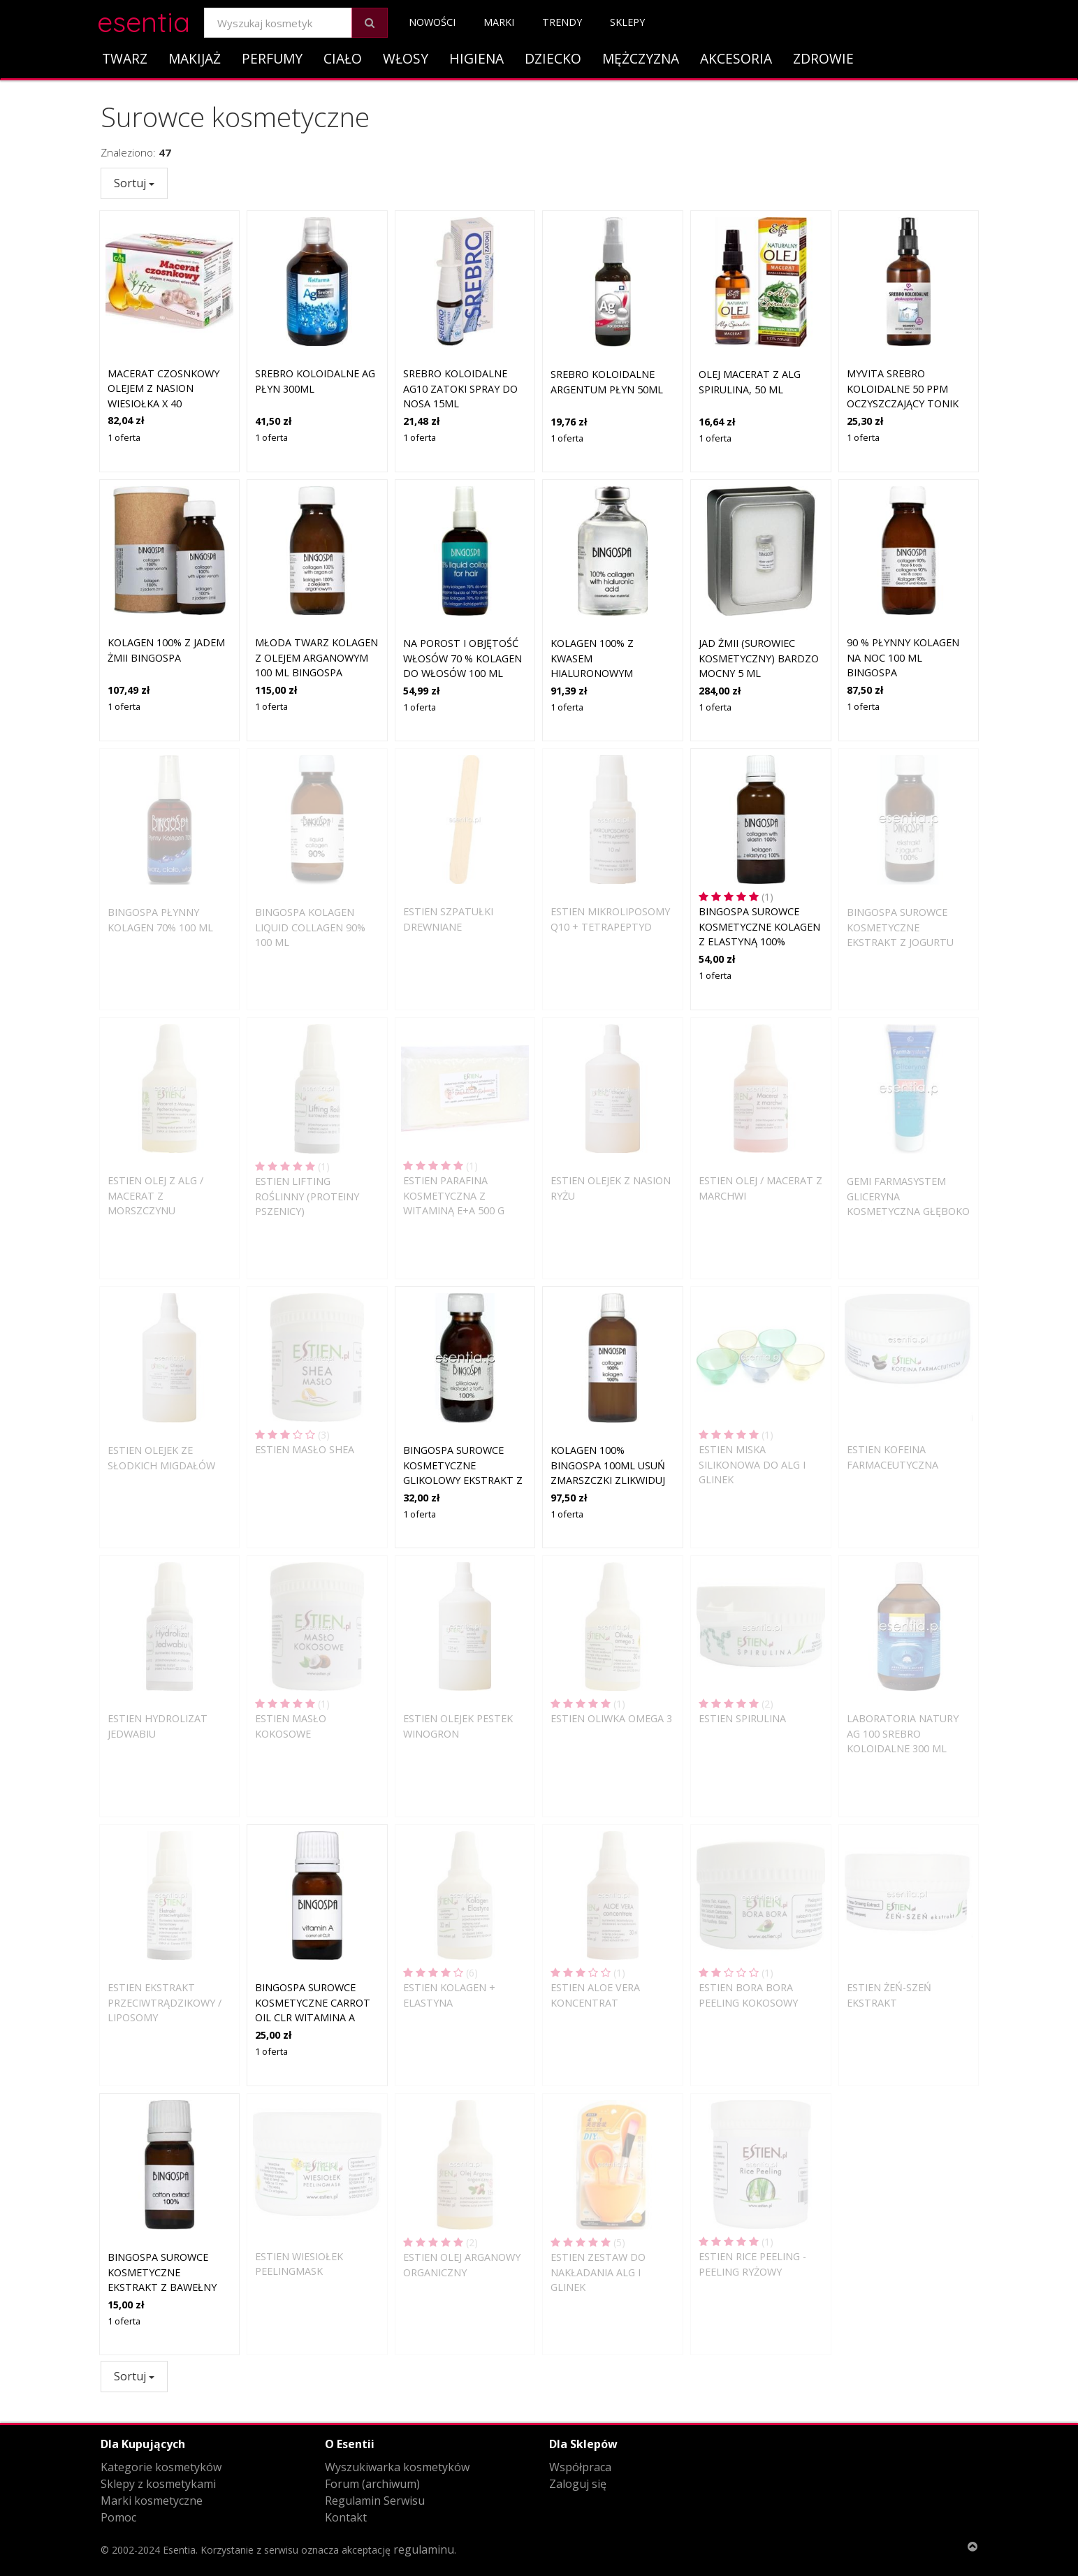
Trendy (562, 22)
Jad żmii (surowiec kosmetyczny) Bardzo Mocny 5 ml (759, 658)
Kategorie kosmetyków (161, 2467)
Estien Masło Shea (304, 1449)
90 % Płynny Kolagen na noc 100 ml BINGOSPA (903, 657)
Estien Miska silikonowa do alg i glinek (752, 1464)
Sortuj (134, 183)
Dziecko (553, 58)
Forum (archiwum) (372, 2483)
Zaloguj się (577, 2483)
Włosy (405, 58)
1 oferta (124, 437)
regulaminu (423, 2549)
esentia (143, 20)
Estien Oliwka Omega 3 (611, 1718)
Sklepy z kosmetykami (158, 2483)
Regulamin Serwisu (375, 2500)
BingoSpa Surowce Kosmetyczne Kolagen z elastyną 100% (759, 926)
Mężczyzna (640, 58)
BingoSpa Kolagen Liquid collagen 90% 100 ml (310, 927)
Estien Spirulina (742, 1718)
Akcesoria (736, 58)
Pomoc (118, 2517)
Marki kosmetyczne (152, 2500)
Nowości (432, 22)
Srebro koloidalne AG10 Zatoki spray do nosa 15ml (460, 388)
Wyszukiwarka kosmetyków (397, 2467)
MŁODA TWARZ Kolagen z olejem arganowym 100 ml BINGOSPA (316, 657)
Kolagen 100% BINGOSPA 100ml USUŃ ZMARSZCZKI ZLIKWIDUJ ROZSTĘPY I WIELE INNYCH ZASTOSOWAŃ (608, 1480)
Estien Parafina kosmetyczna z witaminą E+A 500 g (453, 1195)
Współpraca (580, 2467)
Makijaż (194, 58)
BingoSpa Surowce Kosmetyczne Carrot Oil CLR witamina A (312, 2002)
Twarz (124, 58)
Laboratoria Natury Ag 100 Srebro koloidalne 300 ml (903, 1733)
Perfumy (272, 58)
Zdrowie (823, 58)
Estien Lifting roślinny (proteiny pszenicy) (307, 1196)
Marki (498, 22)
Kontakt (346, 2517)
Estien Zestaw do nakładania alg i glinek (598, 2272)
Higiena (476, 58)
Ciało (342, 58)
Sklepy (627, 22)
